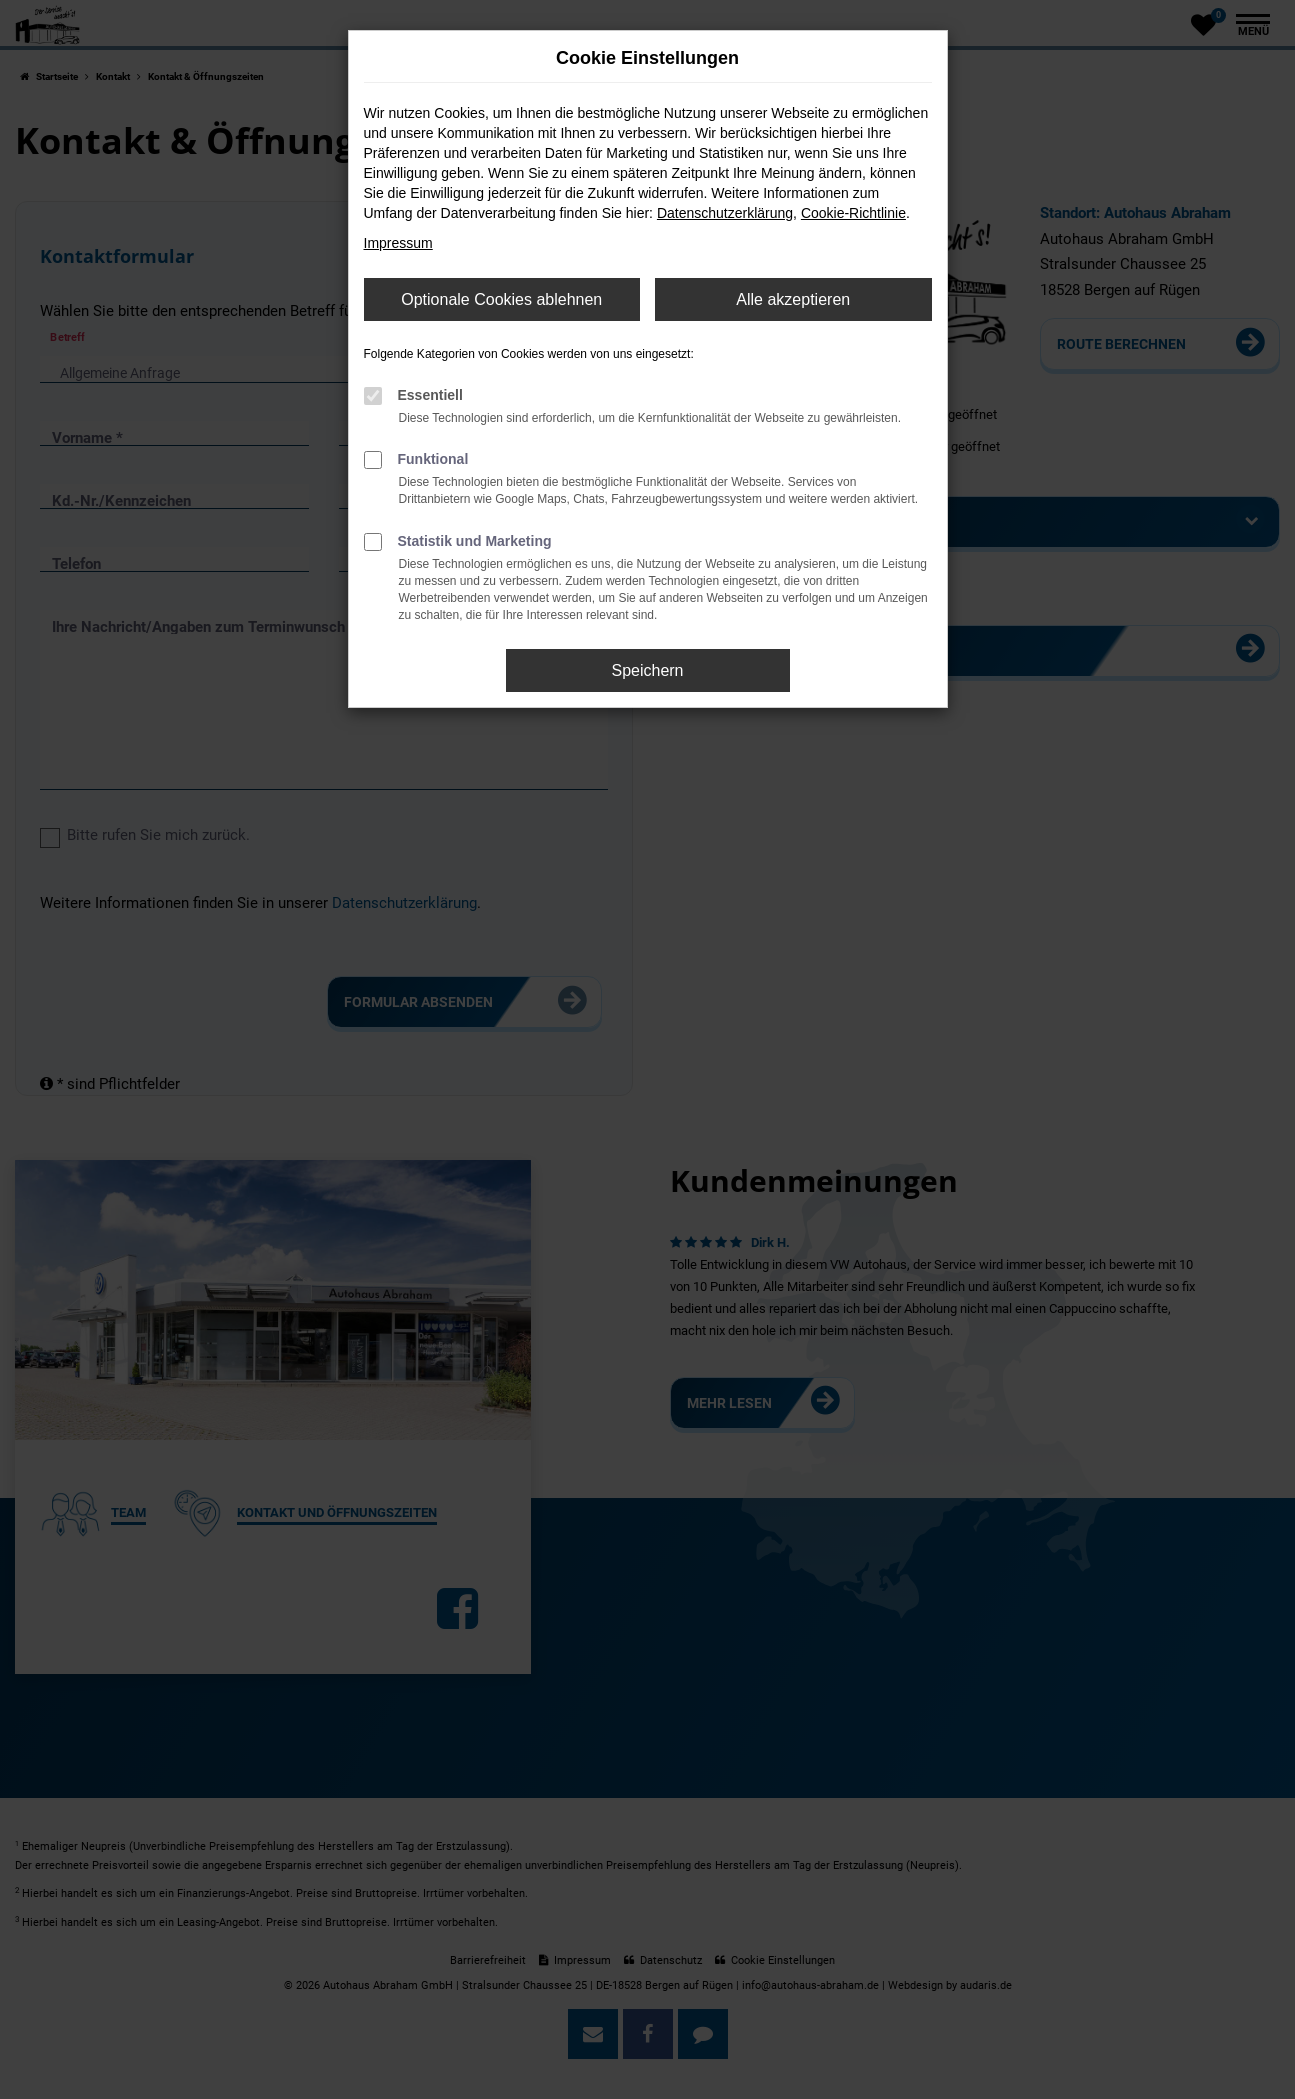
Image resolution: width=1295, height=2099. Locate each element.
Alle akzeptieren (793, 299)
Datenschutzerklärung (725, 213)
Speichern (647, 670)
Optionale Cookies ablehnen (501, 299)
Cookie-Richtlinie (853, 213)
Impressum (398, 243)
